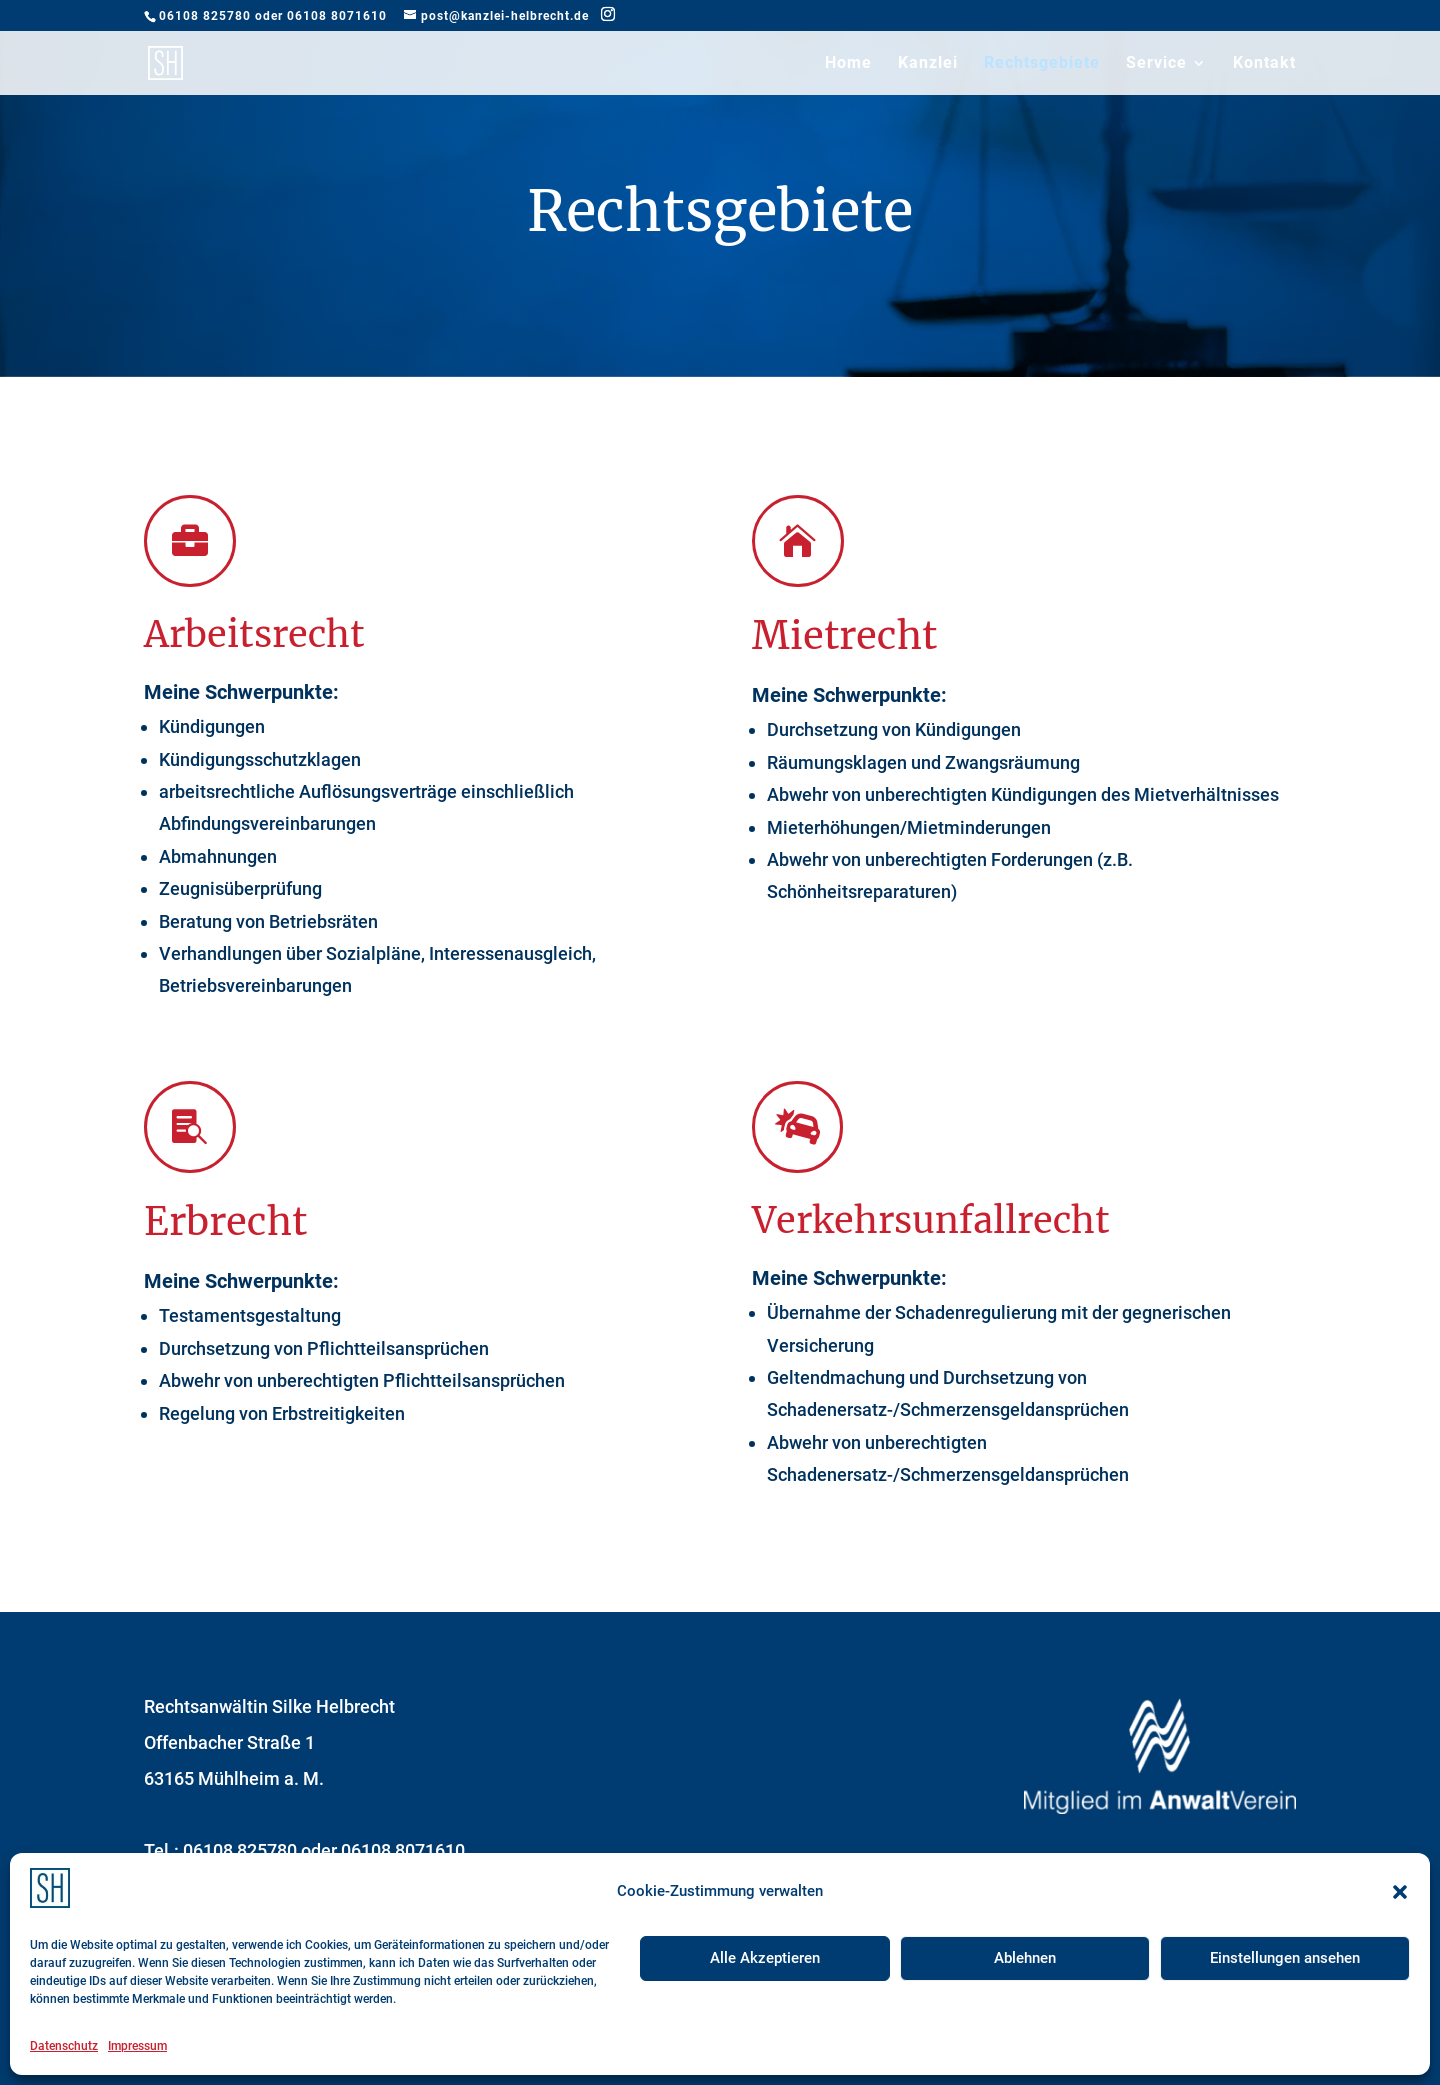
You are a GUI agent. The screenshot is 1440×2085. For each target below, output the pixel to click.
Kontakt (1264, 64)
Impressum (137, 2046)
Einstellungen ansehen (1285, 1958)
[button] (1400, 1892)
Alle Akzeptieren (765, 1958)
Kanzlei (928, 64)
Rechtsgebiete (1042, 64)
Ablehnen (1025, 1958)
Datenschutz (64, 2046)
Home (848, 64)
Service (1156, 64)
